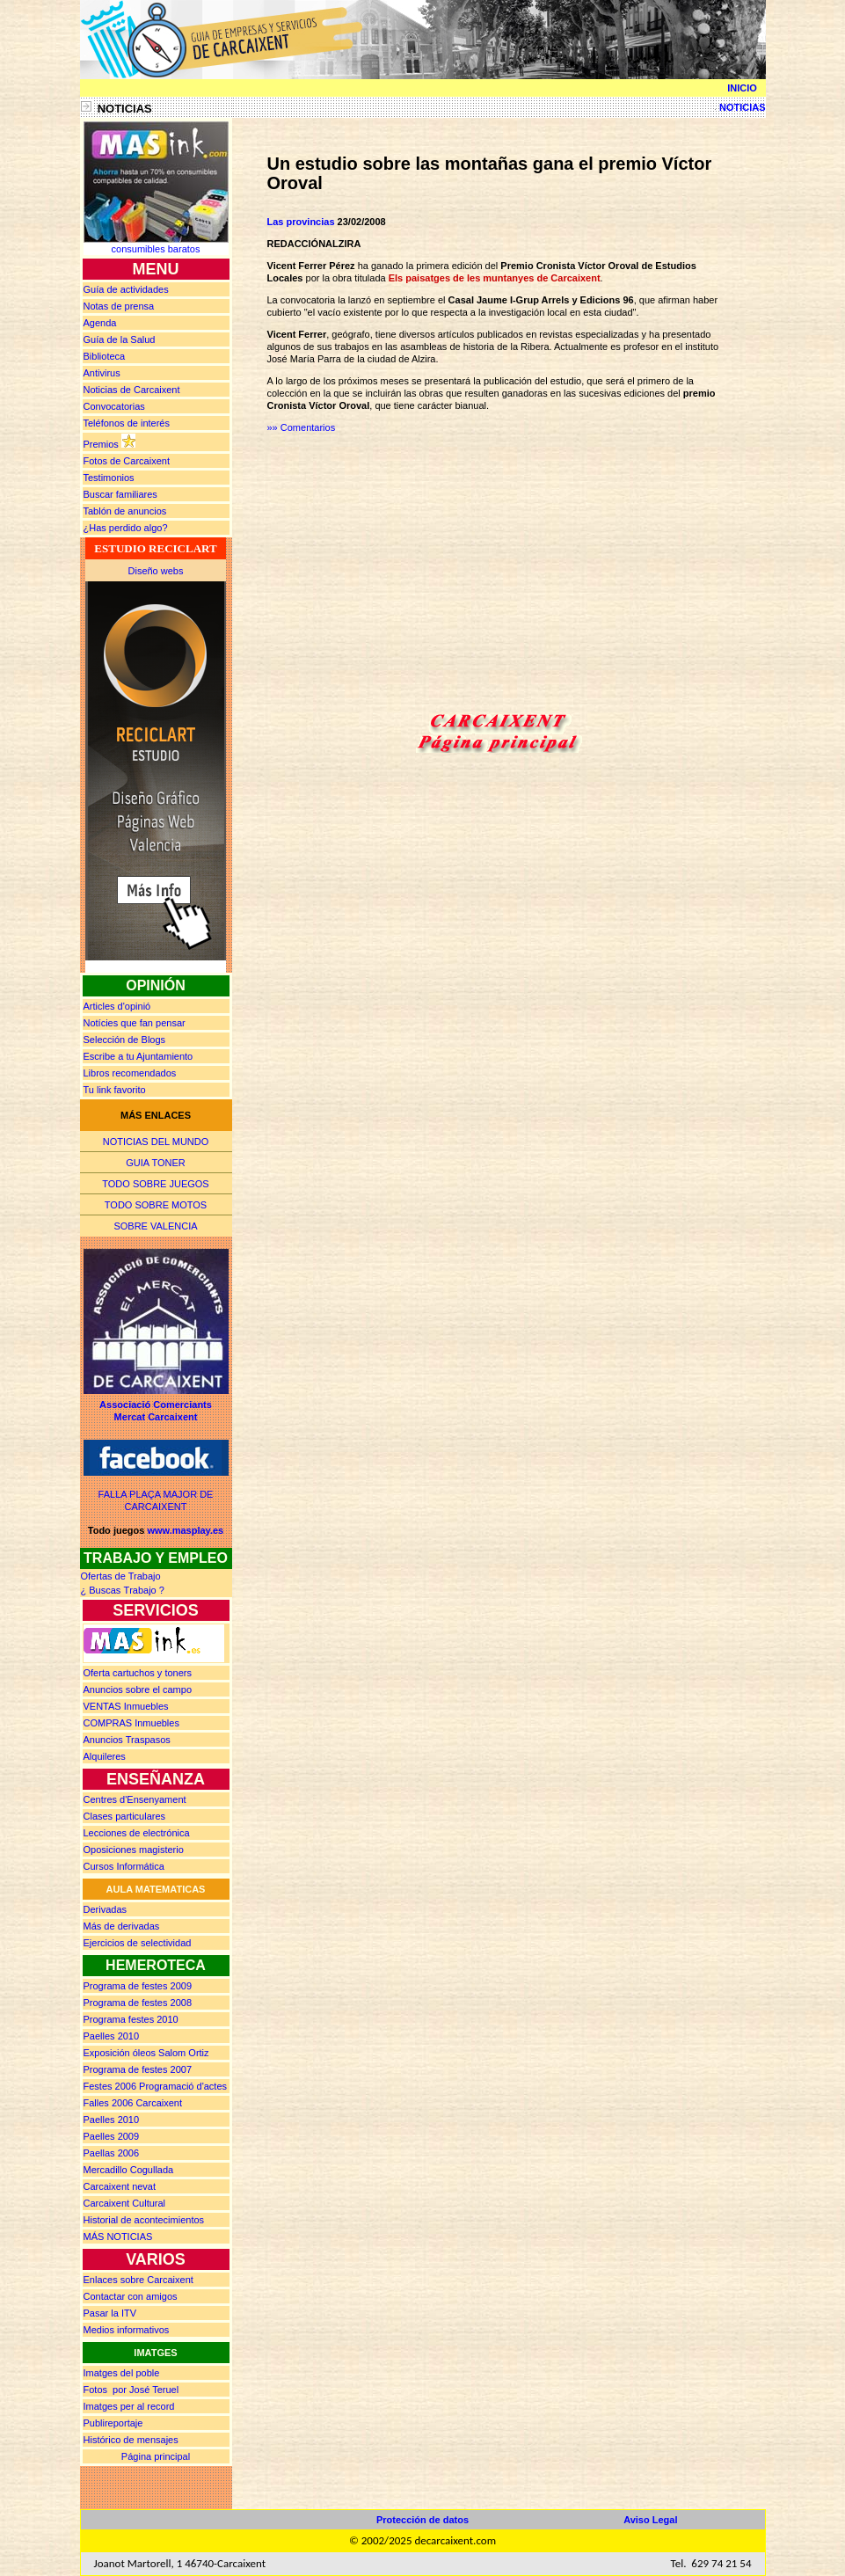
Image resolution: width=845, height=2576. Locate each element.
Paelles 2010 (112, 2036)
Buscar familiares (120, 494)
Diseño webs (156, 571)
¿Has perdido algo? (126, 527)
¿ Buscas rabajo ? (122, 1590)
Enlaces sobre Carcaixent (138, 2279)
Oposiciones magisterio (134, 1849)
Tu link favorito (115, 1089)
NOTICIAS (737, 107)
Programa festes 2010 (131, 2019)
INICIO (742, 88)
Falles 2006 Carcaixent (133, 2103)
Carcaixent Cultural (125, 2203)
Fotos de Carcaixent (127, 461)
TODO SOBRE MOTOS (156, 1205)
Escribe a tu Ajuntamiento (138, 1056)
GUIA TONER (155, 1162)
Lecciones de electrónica (137, 1833)
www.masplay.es (185, 1530)
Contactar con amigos (131, 2296)
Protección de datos (422, 2519)
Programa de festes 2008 (138, 2002)
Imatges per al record (129, 2406)
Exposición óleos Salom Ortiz (146, 2052)
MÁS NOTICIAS (118, 2236)
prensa (119, 306)
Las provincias (301, 221)
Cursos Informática (124, 1866)
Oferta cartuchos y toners (138, 1672)
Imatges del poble (122, 2373)
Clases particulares (125, 1816)
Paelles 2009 (112, 2136)
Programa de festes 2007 (138, 2069)
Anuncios (138, 1689)
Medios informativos (127, 2329)
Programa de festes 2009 (138, 1986)
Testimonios (109, 477)
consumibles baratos (156, 249)
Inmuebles (126, 1706)
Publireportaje (113, 2423)
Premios (101, 444)
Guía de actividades (126, 289)
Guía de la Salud (120, 339)
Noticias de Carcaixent (132, 389)
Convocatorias (114, 406)
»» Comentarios (301, 427)
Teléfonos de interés (127, 423)
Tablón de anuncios (125, 511)
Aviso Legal (650, 2519)
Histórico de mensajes (131, 2439)
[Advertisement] (415, 576)
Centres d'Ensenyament (135, 1799)
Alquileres (105, 1756)
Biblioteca (105, 356)
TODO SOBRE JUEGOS (155, 1184)
